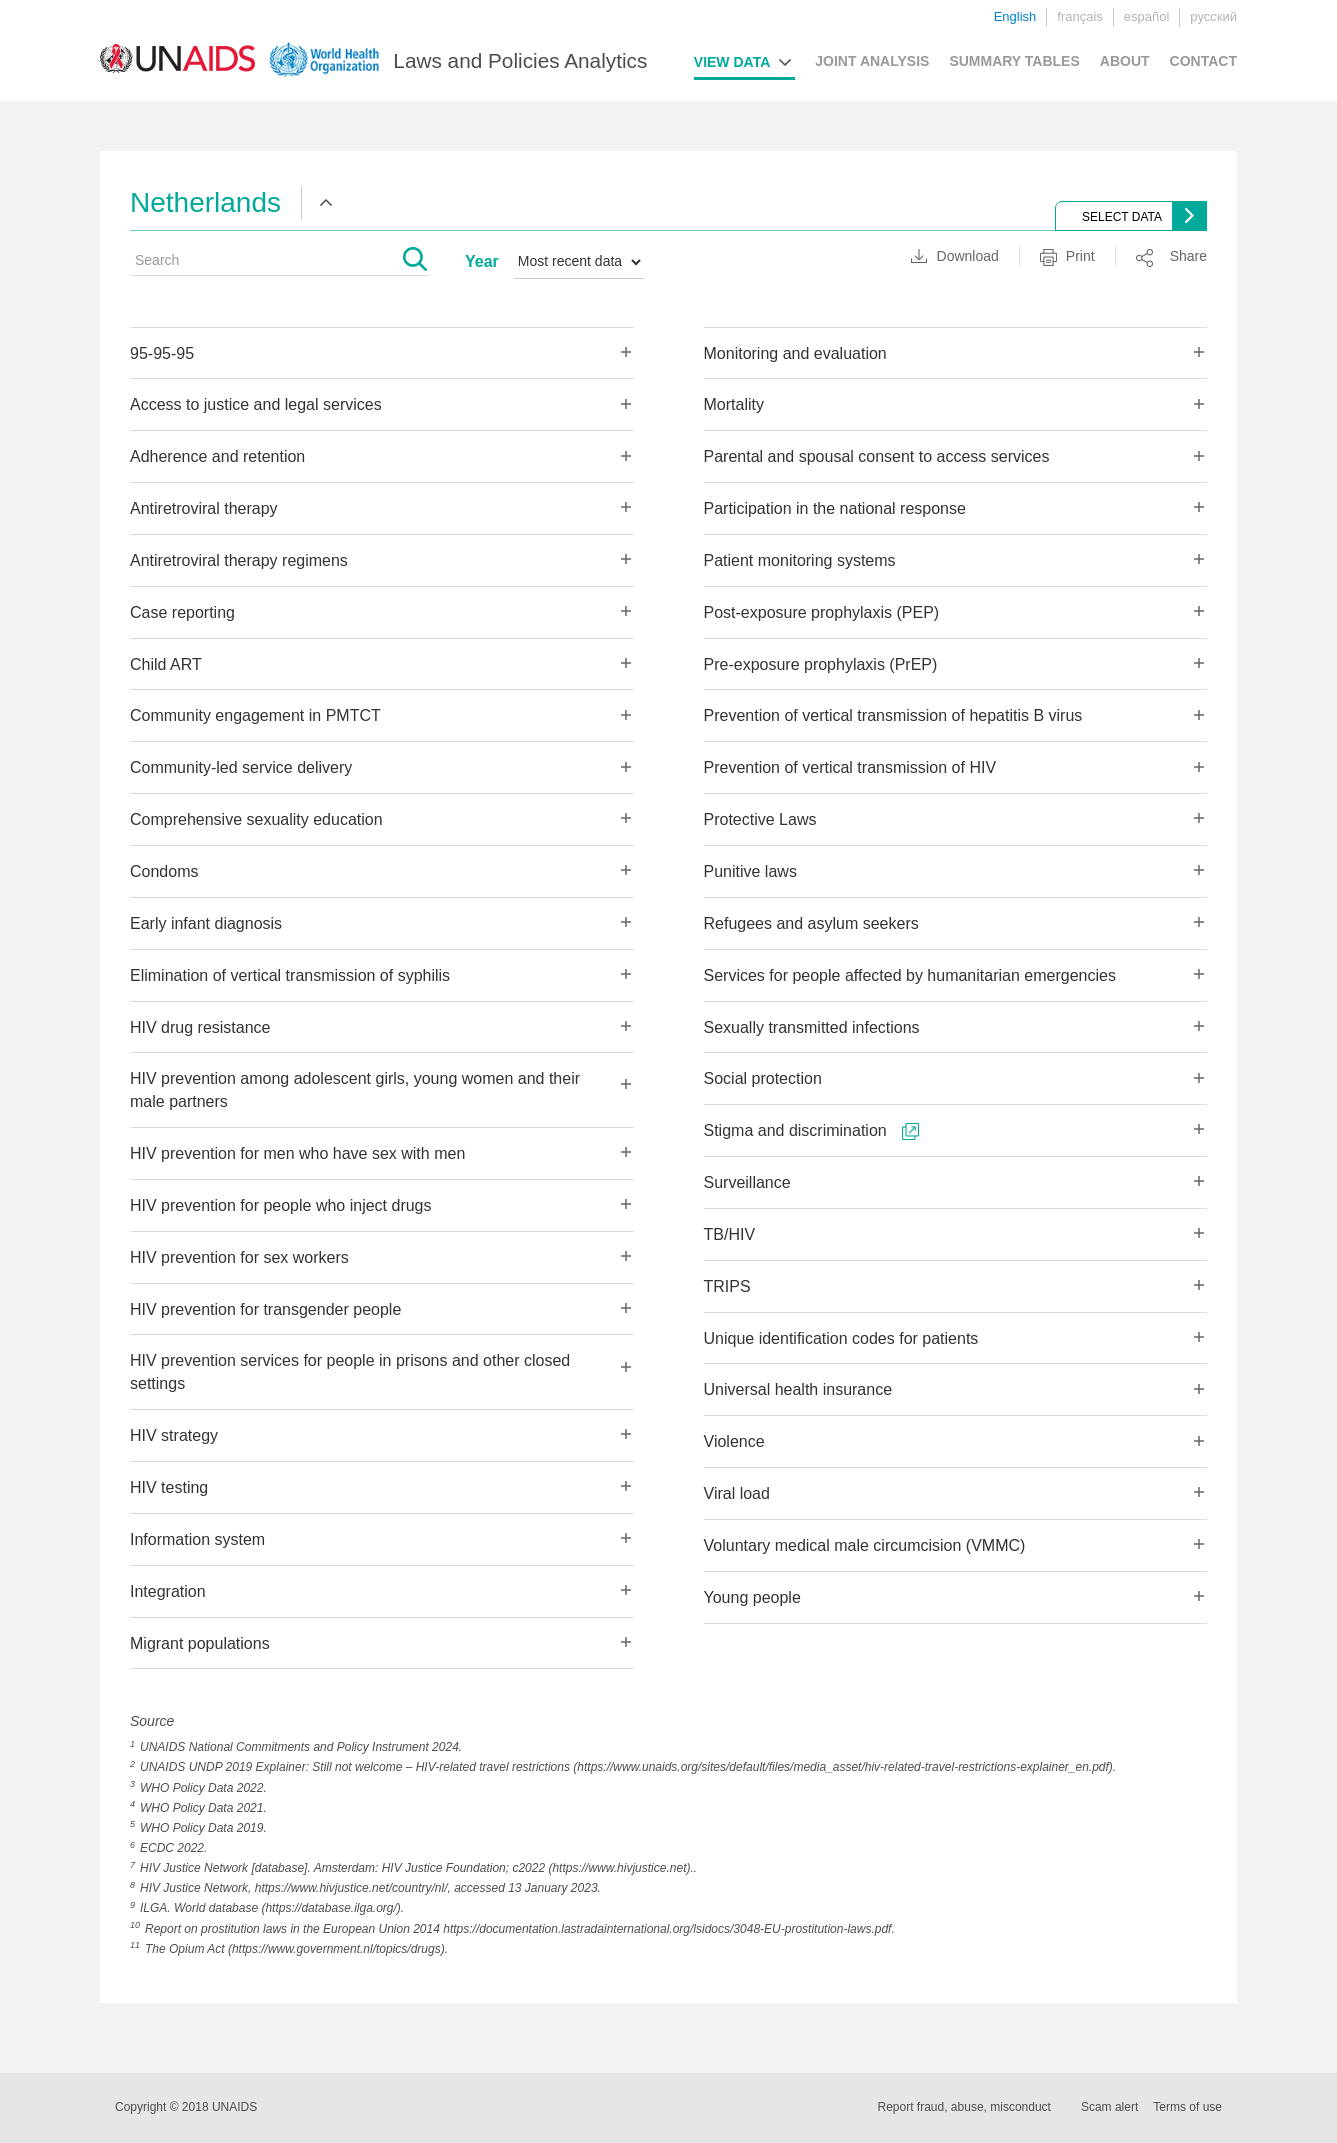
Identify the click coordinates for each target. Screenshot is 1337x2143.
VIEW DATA (732, 62)
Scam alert (1109, 2107)
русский (1213, 16)
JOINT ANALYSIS (872, 61)
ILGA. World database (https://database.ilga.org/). (272, 1908)
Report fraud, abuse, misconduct (964, 2107)
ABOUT (1125, 61)
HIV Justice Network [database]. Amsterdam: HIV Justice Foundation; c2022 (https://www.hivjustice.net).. (418, 1868)
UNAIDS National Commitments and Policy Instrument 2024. (301, 1747)
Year (482, 261)
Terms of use (1187, 2107)
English (1015, 16)
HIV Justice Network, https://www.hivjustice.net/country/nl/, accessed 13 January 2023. (370, 1888)
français (1080, 16)
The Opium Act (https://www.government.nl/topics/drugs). (296, 1949)
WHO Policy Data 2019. (203, 1828)
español (1147, 16)
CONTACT (1203, 61)
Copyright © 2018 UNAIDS (186, 2107)
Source (152, 1721)
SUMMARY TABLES (1014, 61)
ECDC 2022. (173, 1848)
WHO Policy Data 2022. (203, 1788)
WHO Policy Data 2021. (203, 1808)
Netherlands (205, 202)
